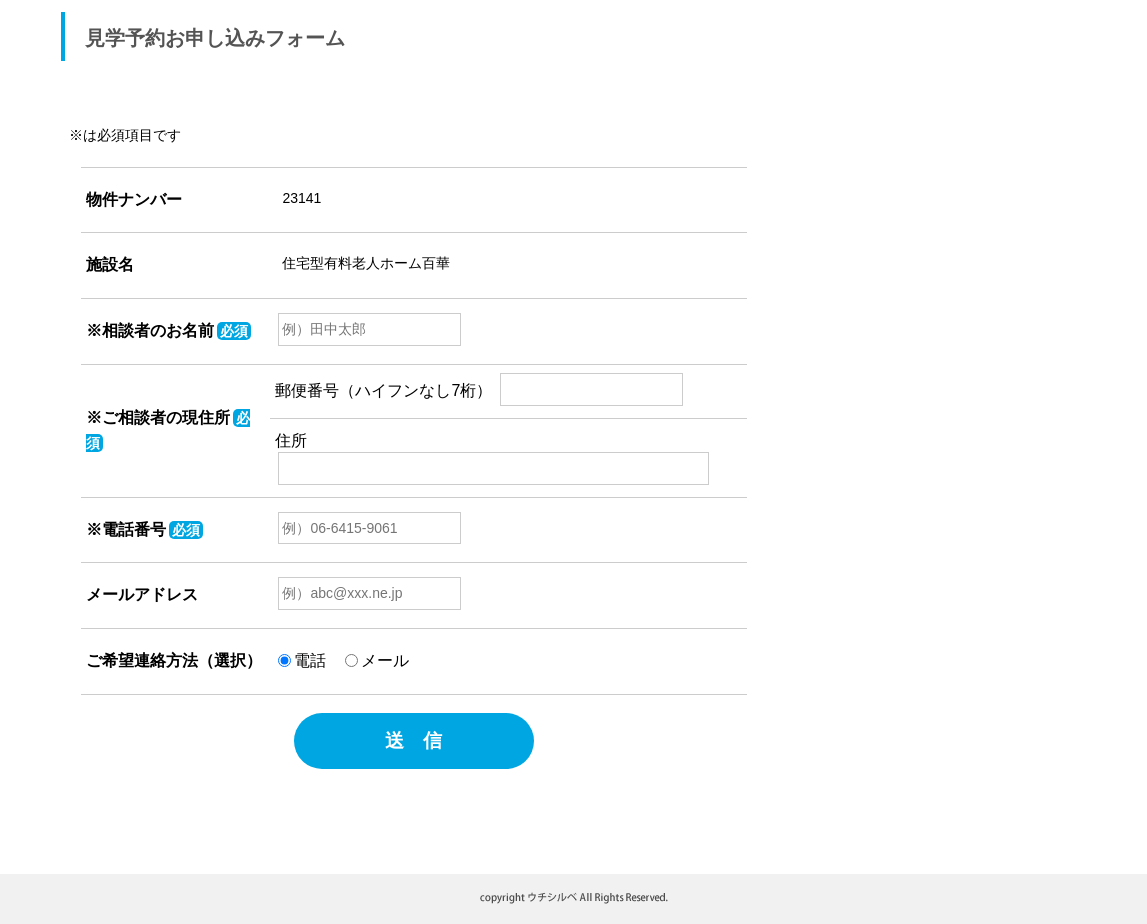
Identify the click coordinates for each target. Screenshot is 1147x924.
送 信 (413, 740)
